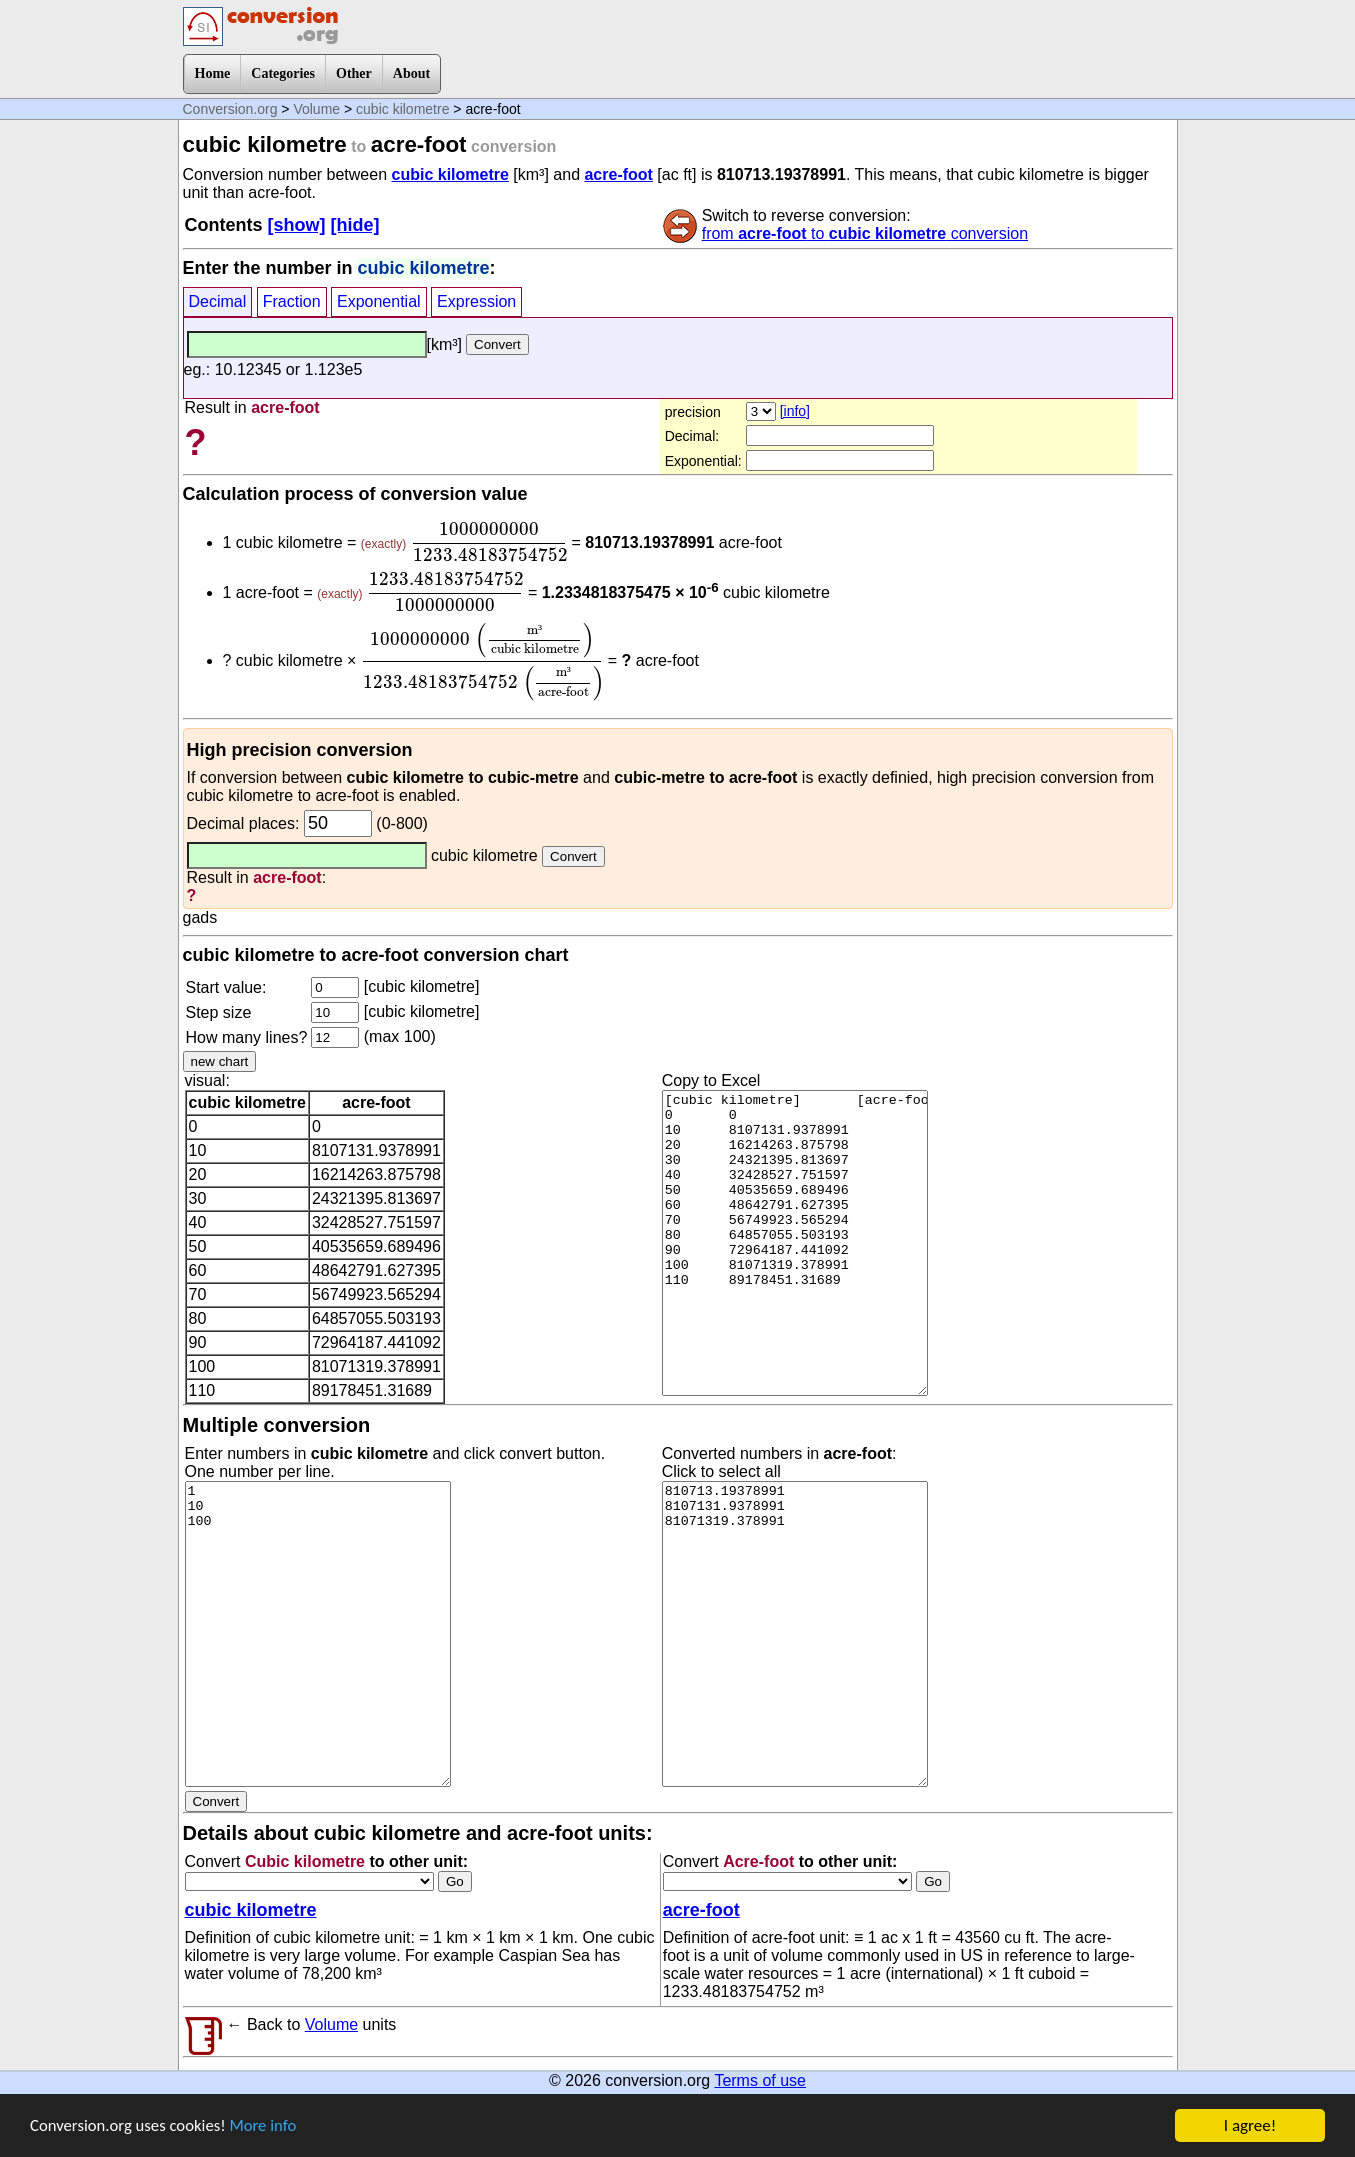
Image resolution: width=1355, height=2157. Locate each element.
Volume (316, 109)
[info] (795, 411)
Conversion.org (230, 109)
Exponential (379, 301)
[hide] (355, 225)
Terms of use (760, 2080)
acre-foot (618, 174)
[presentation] (489, 542)
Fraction (292, 301)
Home (213, 73)
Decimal (218, 301)
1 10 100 (318, 1634)
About (411, 73)
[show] (297, 225)
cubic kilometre (402, 109)
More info (267, 2127)
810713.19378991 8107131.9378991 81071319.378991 (795, 1634)
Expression (476, 301)
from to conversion (865, 233)
